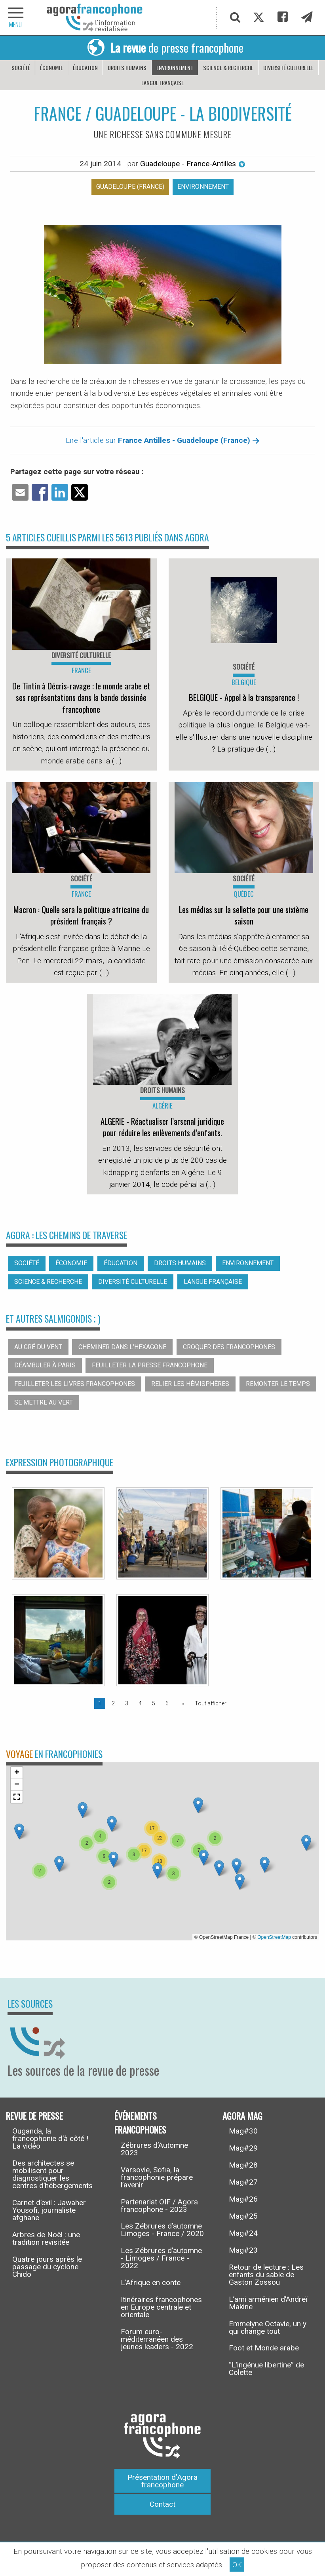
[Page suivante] (181, 1703)
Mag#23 (243, 2250)
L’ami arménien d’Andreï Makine (268, 2303)
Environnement (174, 67)
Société (20, 67)
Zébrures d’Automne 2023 (154, 2149)
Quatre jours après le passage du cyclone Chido (47, 2267)
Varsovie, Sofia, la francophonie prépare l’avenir (157, 2177)
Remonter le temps (278, 1384)
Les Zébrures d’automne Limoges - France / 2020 (162, 2229)
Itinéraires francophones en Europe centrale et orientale (161, 2307)
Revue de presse (34, 2115)
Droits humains (127, 67)
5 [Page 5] (153, 1703)
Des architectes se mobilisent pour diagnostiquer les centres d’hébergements (52, 2174)
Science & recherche (228, 67)
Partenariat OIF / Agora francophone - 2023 (159, 2205)
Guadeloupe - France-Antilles (192, 163)
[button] (112, 1824)
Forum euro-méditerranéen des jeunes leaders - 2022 (157, 2339)
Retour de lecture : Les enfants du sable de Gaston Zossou (266, 2275)
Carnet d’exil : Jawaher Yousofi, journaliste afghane (49, 2210)
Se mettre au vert (43, 1402)
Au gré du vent (38, 1347)
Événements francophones (140, 2122)
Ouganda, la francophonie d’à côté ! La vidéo (50, 2138)
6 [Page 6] (167, 1703)
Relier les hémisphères (190, 1384)
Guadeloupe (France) (130, 186)
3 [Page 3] (126, 1703)
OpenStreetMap (274, 1937)
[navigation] (16, 17)
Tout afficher (210, 1703)
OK (237, 2564)
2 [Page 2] (113, 1703)
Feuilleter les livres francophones (74, 1384)
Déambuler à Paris (45, 1365)
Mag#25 (243, 2216)
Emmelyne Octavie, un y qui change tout (267, 2327)
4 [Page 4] (140, 1703)
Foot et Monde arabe (264, 2347)
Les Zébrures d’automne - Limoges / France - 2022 (161, 2258)
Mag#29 (243, 2148)
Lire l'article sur (163, 440)
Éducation (85, 67)
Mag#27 (243, 2182)
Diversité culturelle (288, 67)
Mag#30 (243, 2131)
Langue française (162, 82)
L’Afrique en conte (151, 2282)
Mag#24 (243, 2233)
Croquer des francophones (229, 1347)
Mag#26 (243, 2199)
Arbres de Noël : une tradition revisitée (46, 2238)
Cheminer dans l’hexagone (122, 1347)
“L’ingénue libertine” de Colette (266, 2368)
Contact (162, 2504)
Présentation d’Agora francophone (162, 2481)
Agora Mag (242, 2115)
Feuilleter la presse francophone (149, 1365)
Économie (51, 67)
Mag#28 (243, 2165)
